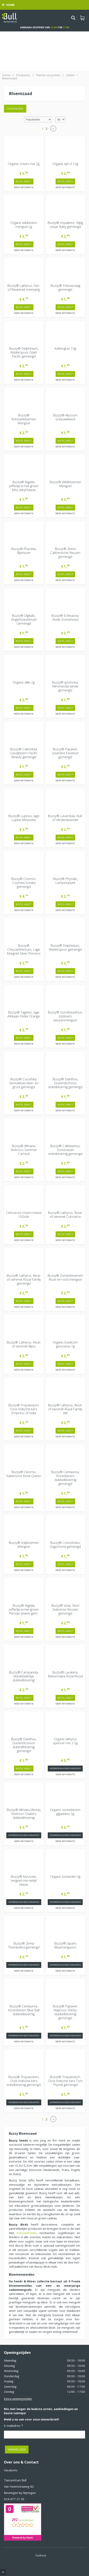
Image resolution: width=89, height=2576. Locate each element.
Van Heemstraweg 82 (19, 2486)
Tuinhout (40, 2555)
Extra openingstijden (18, 2399)
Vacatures (10, 2470)
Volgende (53, 128)
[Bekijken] (82, 18)
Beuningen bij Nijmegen (20, 2493)
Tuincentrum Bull (15, 2480)
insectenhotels (27, 2233)
